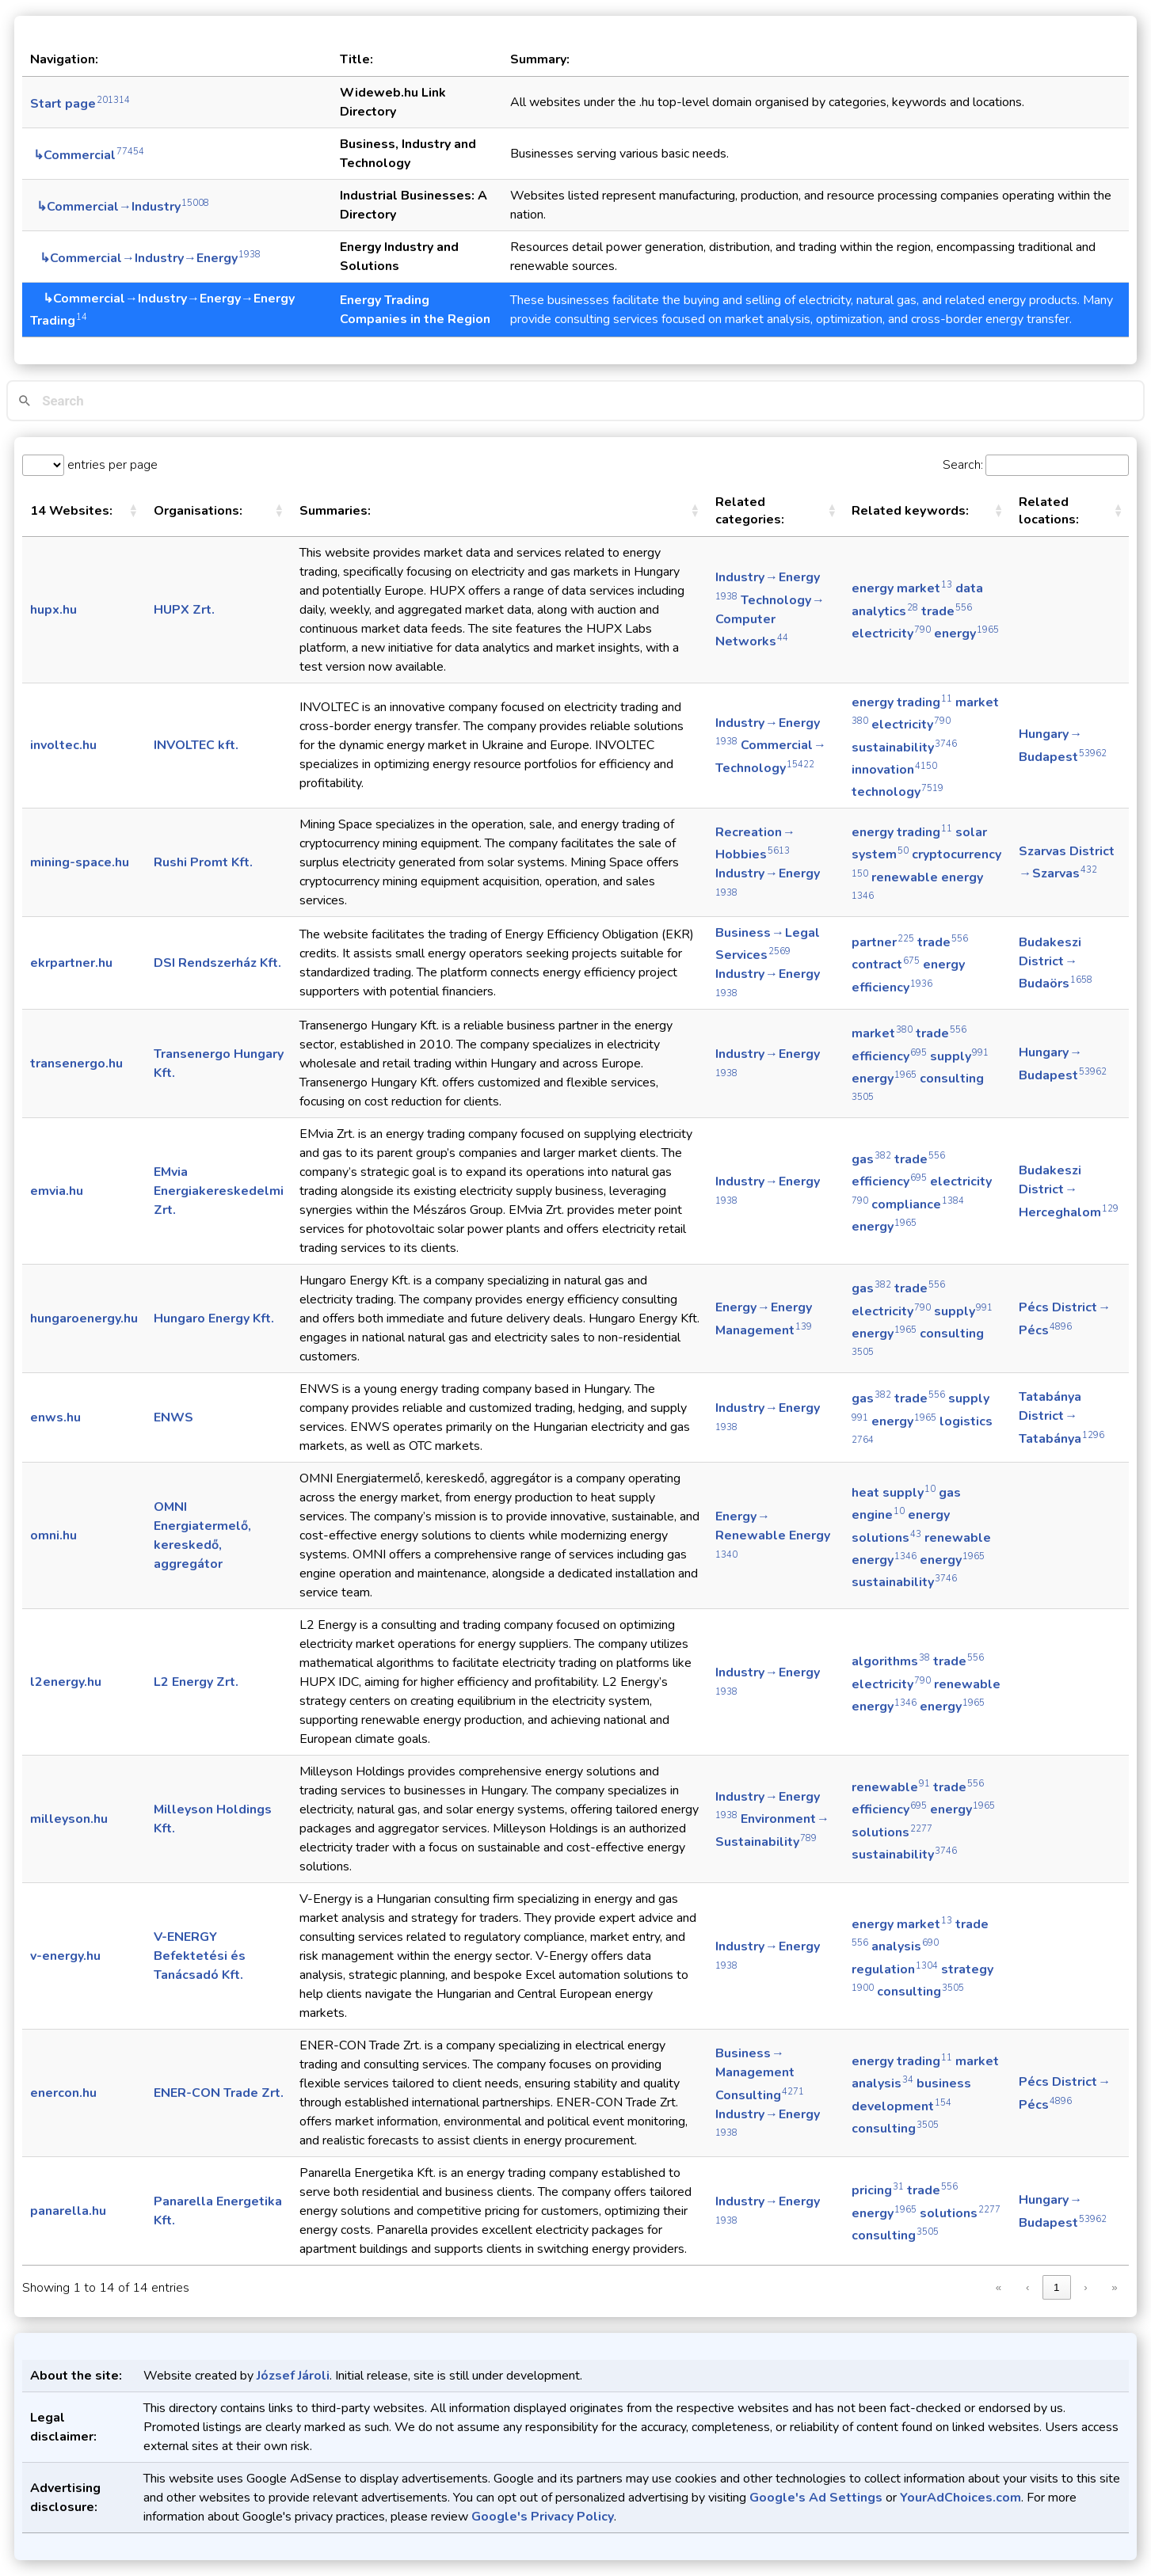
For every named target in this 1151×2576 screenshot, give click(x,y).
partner (883, 942)
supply (959, 1056)
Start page (80, 103)
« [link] (998, 2287)
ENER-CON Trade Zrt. (219, 2093)
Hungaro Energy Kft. (214, 1318)
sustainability (904, 747)
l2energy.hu (65, 1682)
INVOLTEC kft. (196, 745)
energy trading (902, 702)
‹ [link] (1027, 2287)
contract (886, 964)
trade (946, 611)
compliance (917, 1204)
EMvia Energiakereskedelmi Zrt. (219, 1191)
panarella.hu (68, 2211)
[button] (133, 511)
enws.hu (55, 1417)
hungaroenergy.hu (84, 1318)
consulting (920, 1991)
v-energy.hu (65, 1956)
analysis (905, 1946)
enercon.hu (63, 2093)
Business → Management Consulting (759, 2074)
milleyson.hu (69, 1819)
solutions (892, 1832)
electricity (891, 633)
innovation (894, 769)
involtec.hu (63, 745)
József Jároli (293, 2375)
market (882, 1033)
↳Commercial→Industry (119, 206)
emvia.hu (56, 1191)
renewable (891, 1787)
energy (966, 633)
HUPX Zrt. (184, 609)
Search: (963, 465)
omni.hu (53, 1535)
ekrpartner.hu (71, 963)
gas (871, 1159)
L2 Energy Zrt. (196, 1682)
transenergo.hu (76, 1063)
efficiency (889, 1056)
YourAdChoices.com (960, 2497)
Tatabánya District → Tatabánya (1061, 1417)
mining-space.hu (79, 862)
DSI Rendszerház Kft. (217, 963)
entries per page (111, 465)
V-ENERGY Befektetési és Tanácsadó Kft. (200, 1956)
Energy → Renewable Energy (773, 1534)
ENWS (173, 1417)
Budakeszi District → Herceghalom (1069, 1191)
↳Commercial (87, 155)
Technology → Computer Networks (770, 621)
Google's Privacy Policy (542, 2516)
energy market (902, 588)
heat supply (894, 1492)
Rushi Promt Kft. (203, 862)
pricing (878, 2190)
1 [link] (1056, 2287)
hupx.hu (53, 609)
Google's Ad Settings (815, 2497)
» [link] (1114, 2287)
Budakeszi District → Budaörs (1055, 963)
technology (897, 792)
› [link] (1085, 2287)
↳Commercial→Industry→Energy (145, 258)
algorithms (891, 1661)
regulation (895, 1969)
